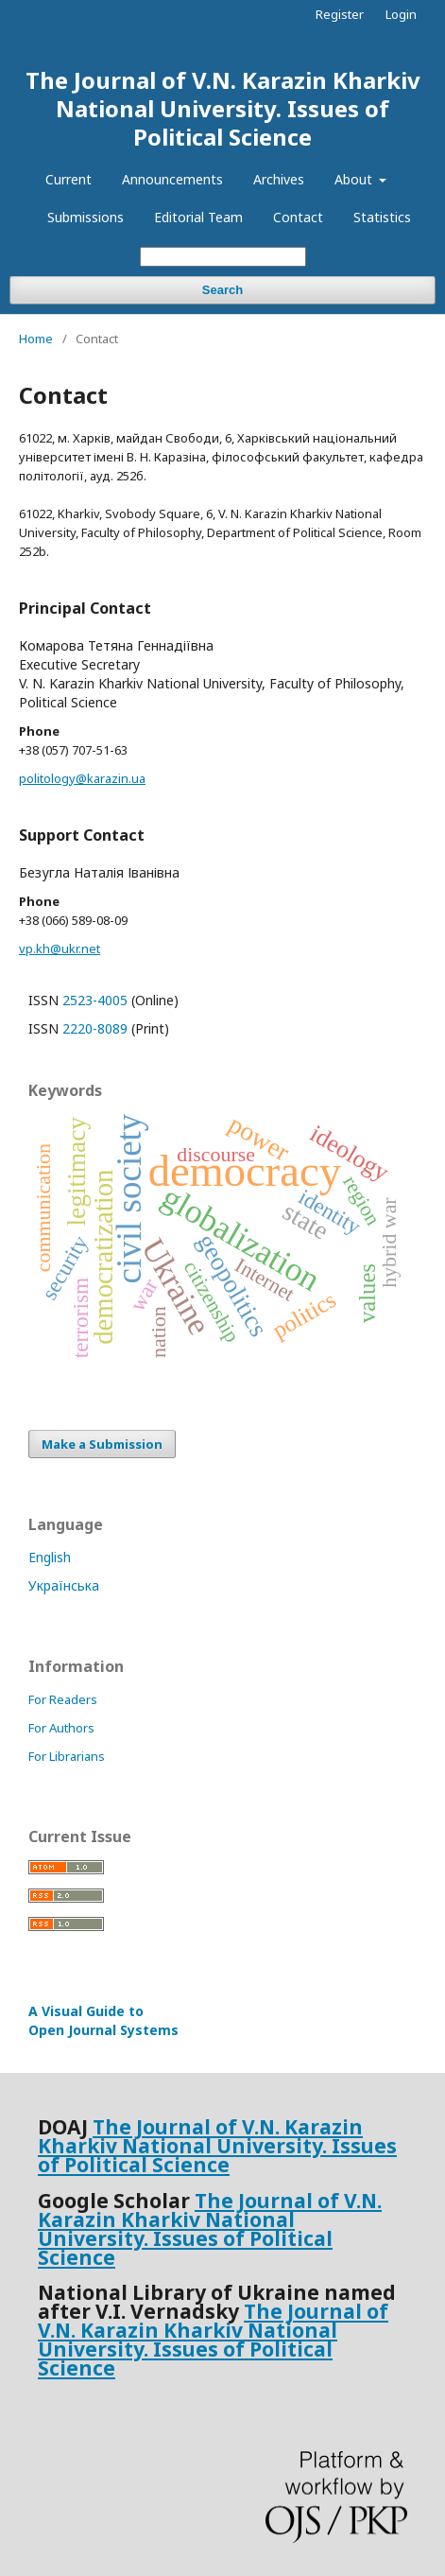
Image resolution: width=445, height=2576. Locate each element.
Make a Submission (102, 1444)
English (49, 1557)
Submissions (85, 217)
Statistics (382, 217)
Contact (298, 217)
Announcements (172, 179)
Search (222, 290)
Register (340, 14)
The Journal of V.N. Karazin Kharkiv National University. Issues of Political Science (223, 108)
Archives (278, 179)
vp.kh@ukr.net (59, 948)
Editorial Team (198, 217)
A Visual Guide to (103, 2020)
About (355, 179)
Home (36, 338)
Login (401, 14)
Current (68, 179)
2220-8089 (95, 1028)
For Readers (62, 1699)
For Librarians (66, 1756)
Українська (63, 1585)
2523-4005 (95, 1000)
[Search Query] (223, 257)
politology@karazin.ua (82, 778)
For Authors (61, 1727)
